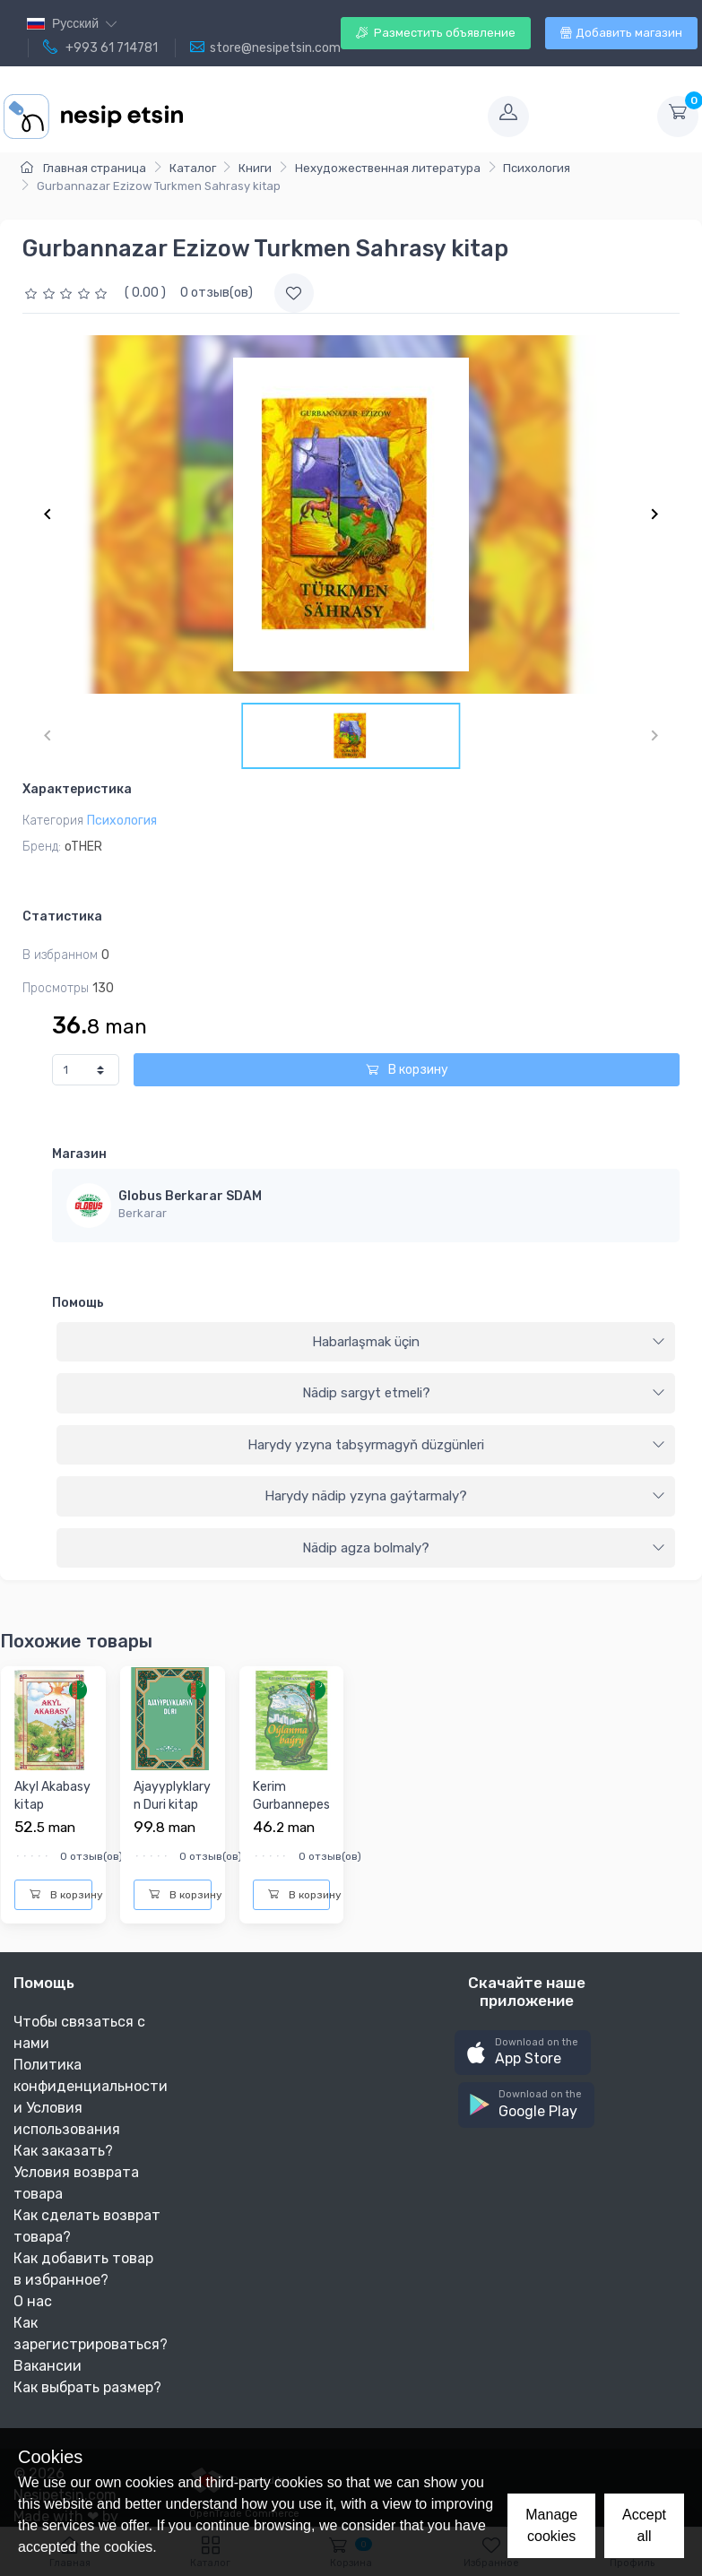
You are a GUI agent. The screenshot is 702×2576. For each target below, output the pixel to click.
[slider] (68, 292)
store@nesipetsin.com (265, 47)
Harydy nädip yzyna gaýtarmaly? (464, 1496)
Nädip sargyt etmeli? (484, 1393)
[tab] (366, 1342)
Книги (255, 168)
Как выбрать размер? (87, 2387)
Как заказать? (63, 2150)
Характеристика (77, 789)
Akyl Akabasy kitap (52, 1795)
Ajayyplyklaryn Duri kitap (172, 1795)
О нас (32, 2301)
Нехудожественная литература (388, 168)
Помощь (78, 1302)
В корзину (407, 1069)
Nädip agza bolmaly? (483, 1548)
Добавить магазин (621, 32)
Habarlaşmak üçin (488, 1342)
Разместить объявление (436, 32)
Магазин (79, 1154)
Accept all (644, 2525)
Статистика (62, 916)
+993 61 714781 (100, 47)
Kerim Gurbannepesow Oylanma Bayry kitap (291, 1813)
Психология (536, 168)
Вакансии (47, 2365)
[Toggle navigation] (333, 116)
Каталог (192, 168)
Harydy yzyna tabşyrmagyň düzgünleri (456, 1445)
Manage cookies (551, 2525)
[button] (523, 2053)
